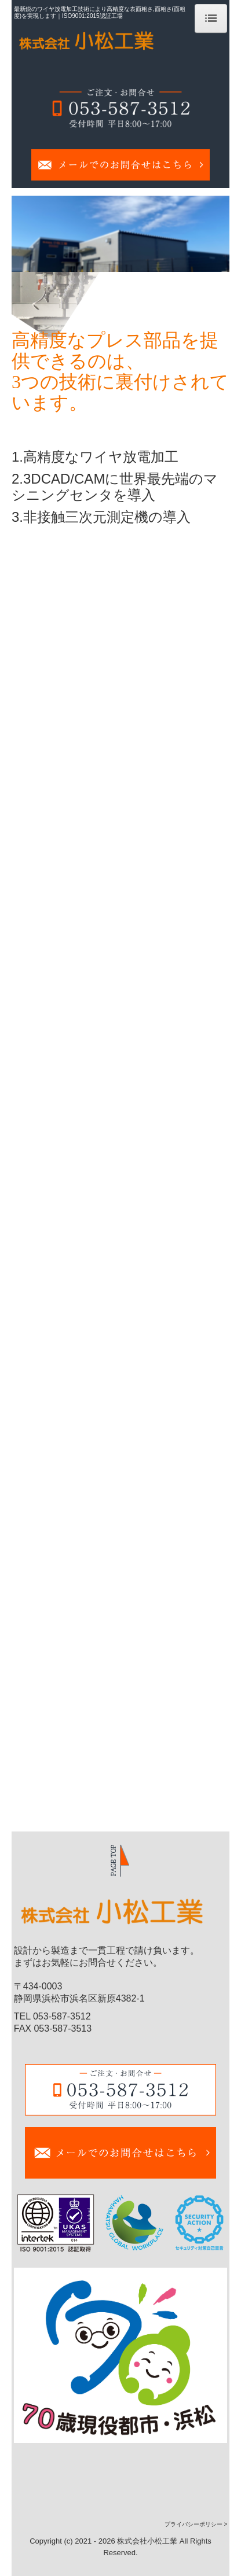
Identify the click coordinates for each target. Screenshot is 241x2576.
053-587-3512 (62, 2016)
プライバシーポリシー (193, 2524)
